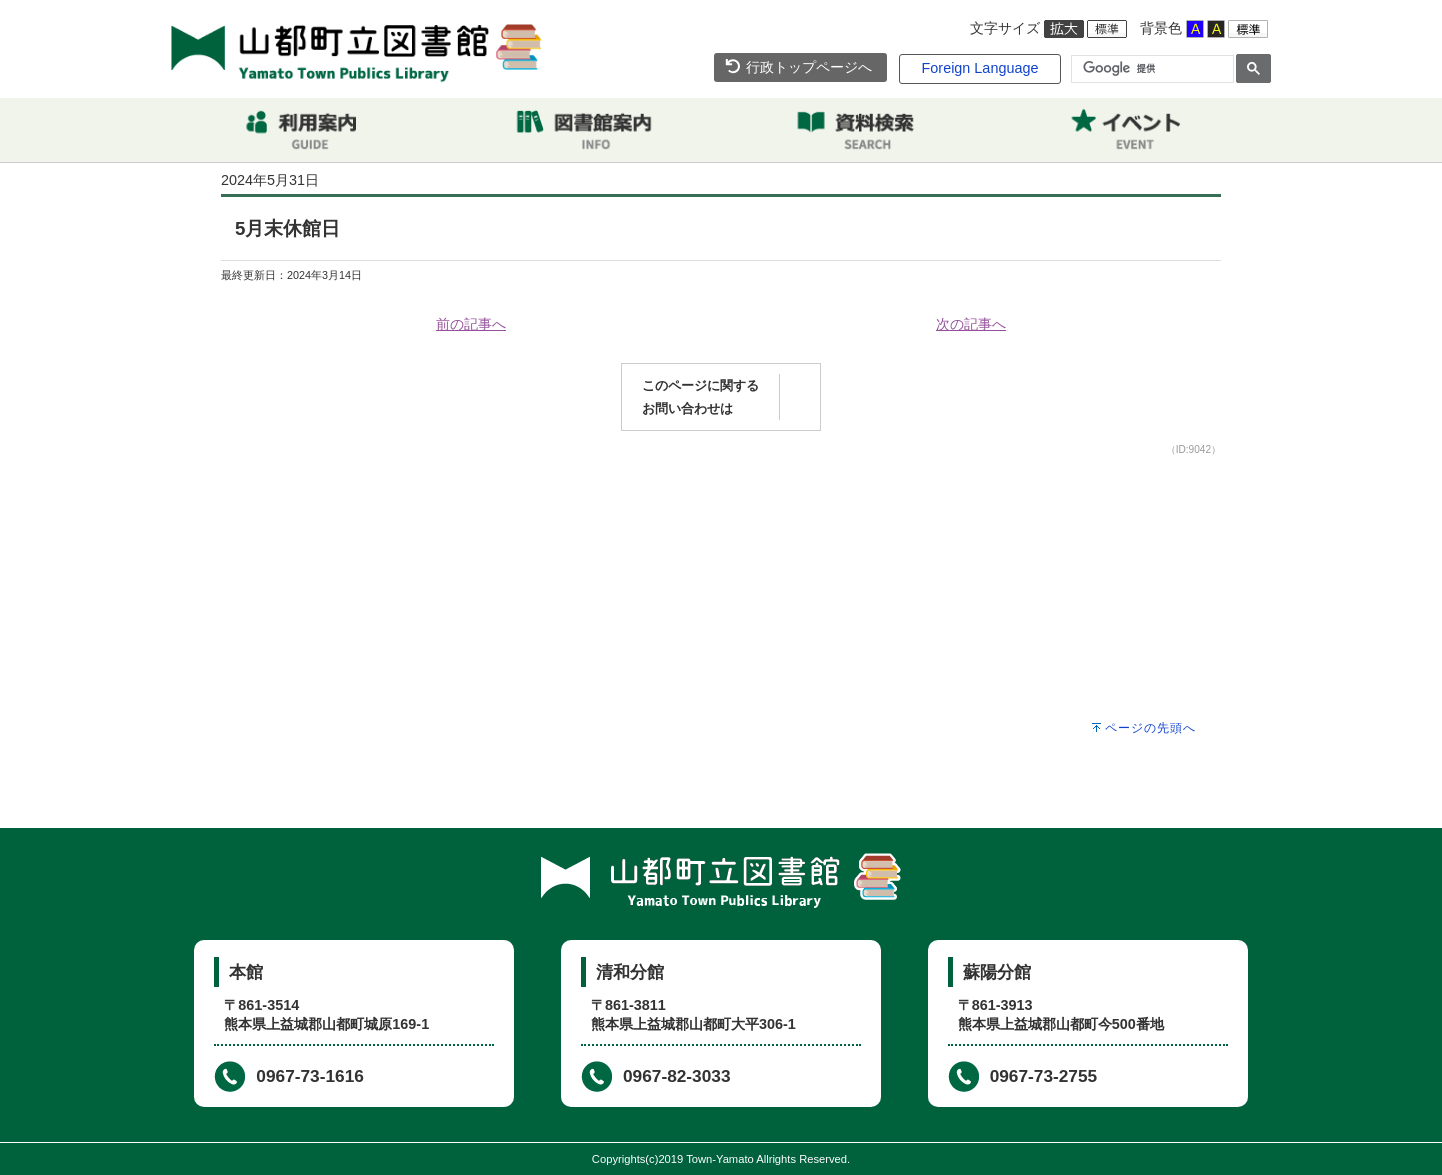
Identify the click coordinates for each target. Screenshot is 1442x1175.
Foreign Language (980, 68)
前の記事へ (471, 324)
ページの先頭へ (1150, 728)
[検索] (1151, 69)
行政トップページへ (798, 67)
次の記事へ (971, 324)
